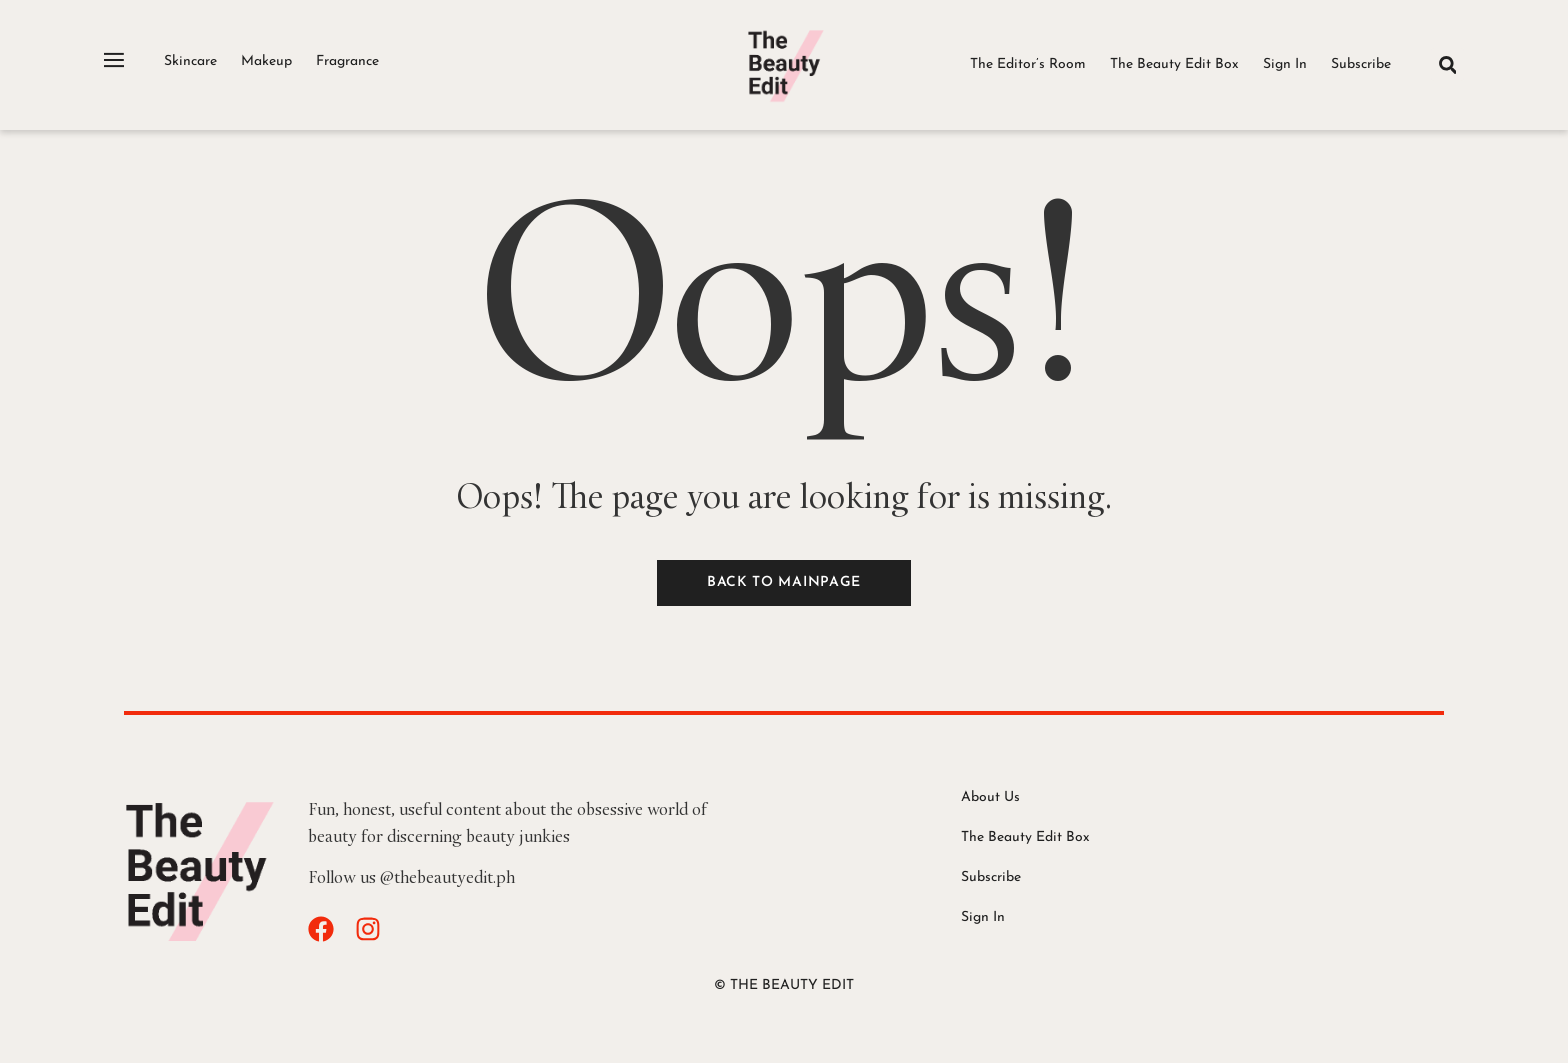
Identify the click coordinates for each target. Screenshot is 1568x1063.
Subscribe (1361, 64)
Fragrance (347, 61)
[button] (1447, 64)
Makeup (266, 61)
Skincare (190, 61)
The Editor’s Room (1028, 64)
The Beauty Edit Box (1174, 64)
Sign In (1285, 64)
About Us (990, 797)
